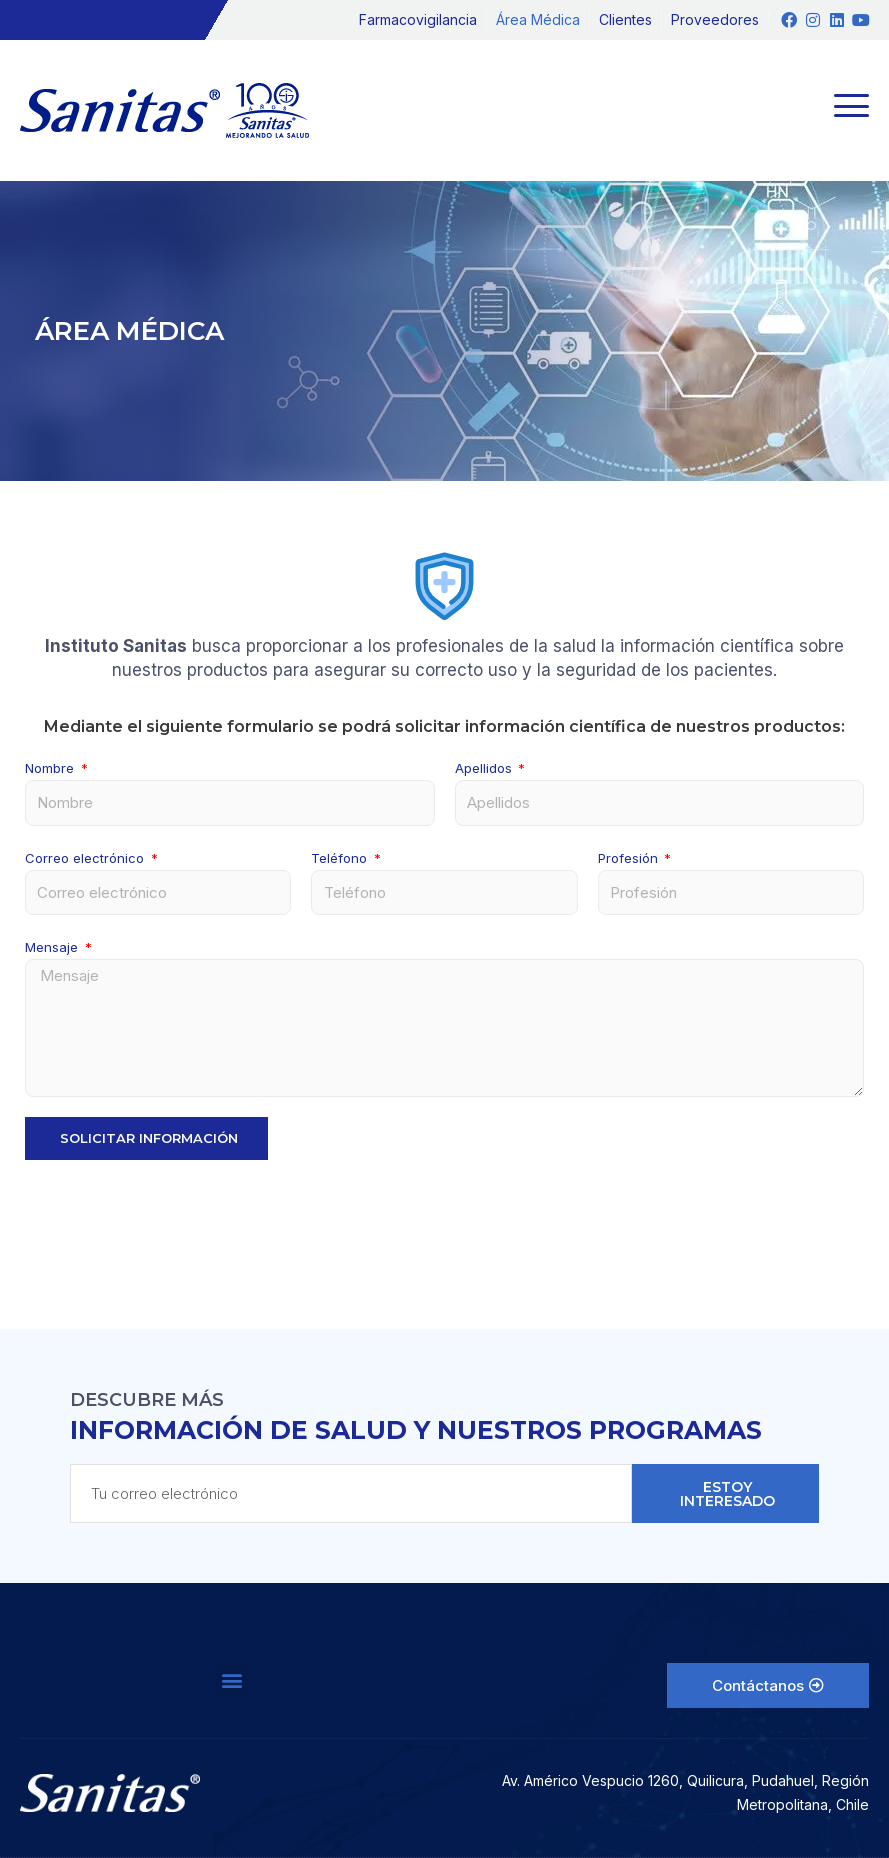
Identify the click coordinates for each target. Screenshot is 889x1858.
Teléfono (341, 858)
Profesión (630, 858)
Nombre (51, 768)
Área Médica (538, 19)
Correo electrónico (86, 858)
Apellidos (485, 768)
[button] (232, 1679)
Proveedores (715, 19)
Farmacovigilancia (418, 19)
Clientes (625, 19)
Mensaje (53, 947)
